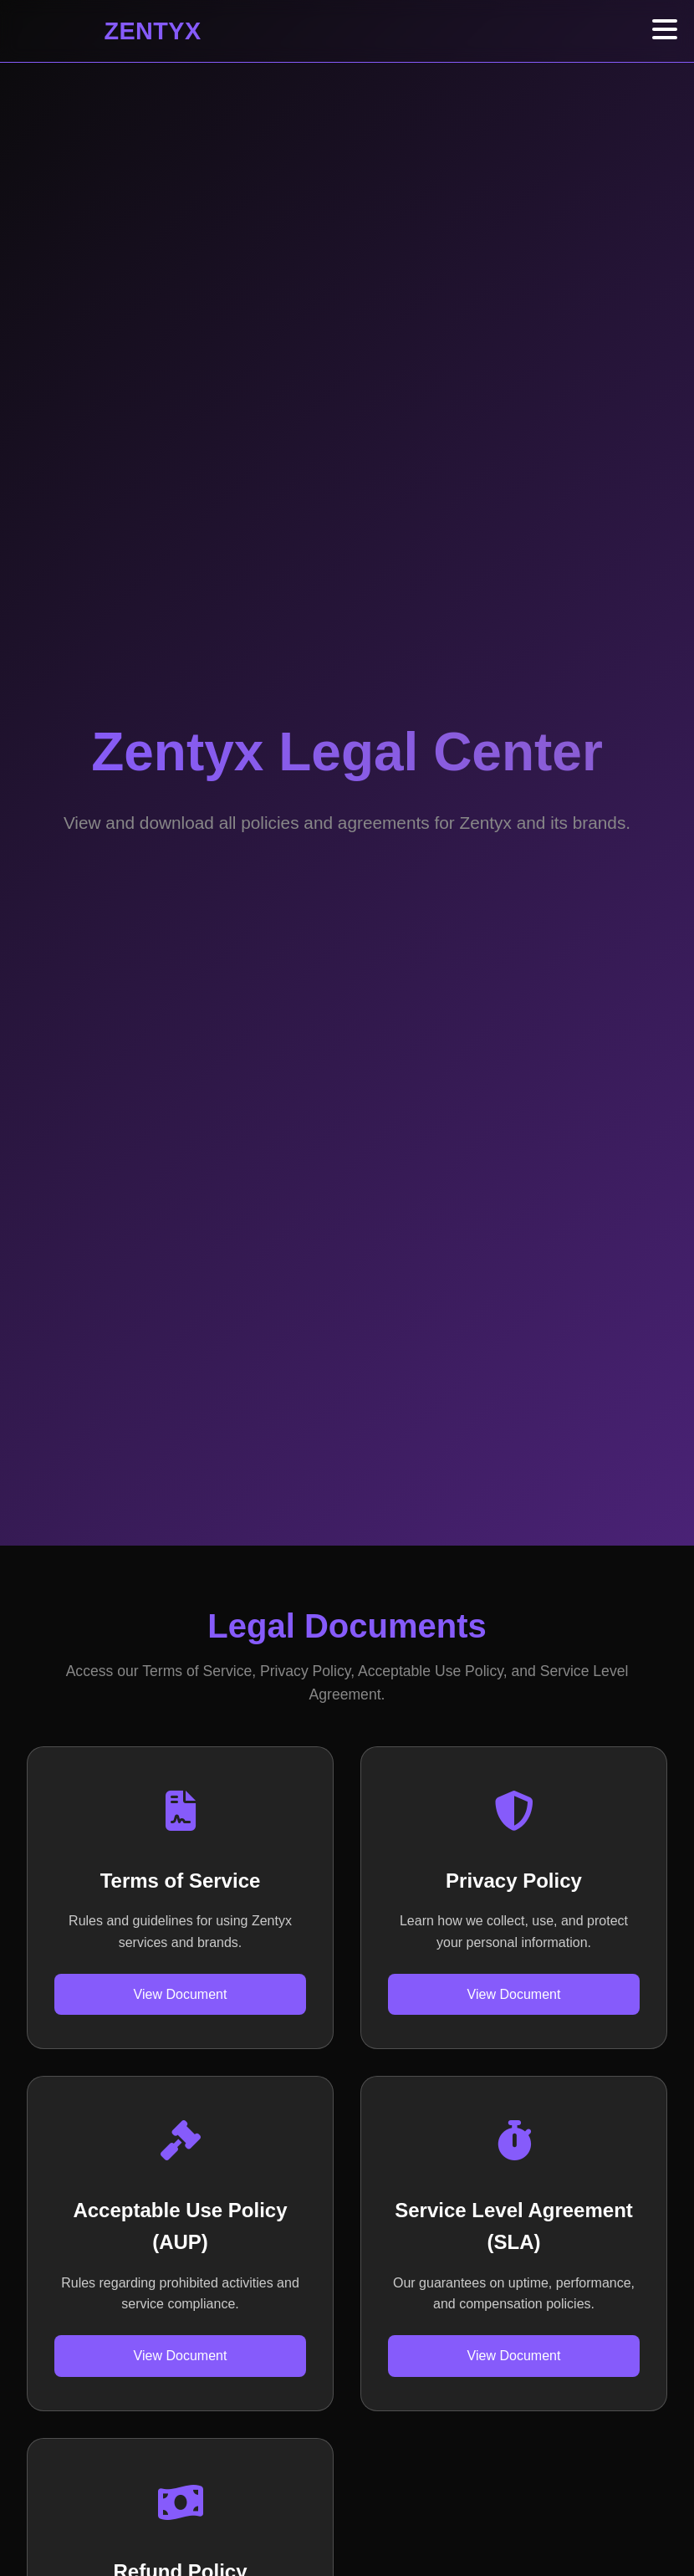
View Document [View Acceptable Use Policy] (180, 2356)
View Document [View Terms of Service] (180, 1994)
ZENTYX (153, 31)
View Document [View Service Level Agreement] (514, 2356)
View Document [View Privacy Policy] (514, 1994)
